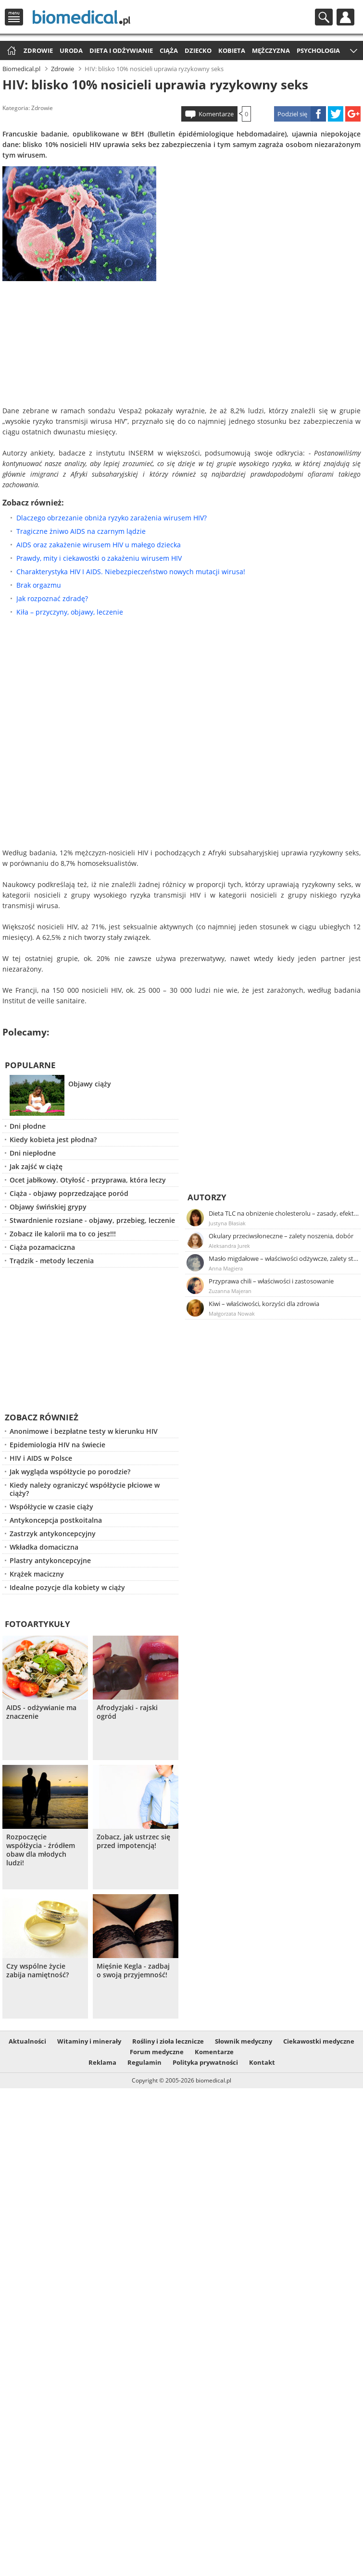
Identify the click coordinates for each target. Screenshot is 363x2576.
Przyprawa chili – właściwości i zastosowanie (271, 1281)
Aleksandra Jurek (229, 1245)
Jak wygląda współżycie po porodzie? (70, 1471)
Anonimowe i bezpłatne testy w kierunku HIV (84, 1431)
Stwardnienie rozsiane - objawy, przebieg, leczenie (92, 1220)
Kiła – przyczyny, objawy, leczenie (69, 611)
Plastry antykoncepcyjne (50, 1560)
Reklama (102, 2062)
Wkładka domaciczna (44, 1547)
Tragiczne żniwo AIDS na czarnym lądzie (81, 531)
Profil (345, 17)
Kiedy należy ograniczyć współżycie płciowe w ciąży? (85, 1489)
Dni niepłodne (33, 1153)
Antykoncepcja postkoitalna (56, 1520)
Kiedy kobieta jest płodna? (53, 1139)
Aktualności (27, 2041)
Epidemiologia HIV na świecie (57, 1444)
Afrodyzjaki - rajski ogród (127, 1712)
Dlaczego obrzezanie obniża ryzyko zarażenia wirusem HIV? (111, 517)
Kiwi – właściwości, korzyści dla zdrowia (264, 1303)
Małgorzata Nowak (232, 1313)
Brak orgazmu (38, 585)
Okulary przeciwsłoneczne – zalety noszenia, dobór (281, 1236)
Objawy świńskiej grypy (48, 1206)
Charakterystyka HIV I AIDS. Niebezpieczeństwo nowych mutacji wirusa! (130, 571)
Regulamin (144, 2062)
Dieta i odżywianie (121, 50)
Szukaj (324, 17)
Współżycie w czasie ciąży (51, 1506)
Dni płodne (28, 1126)
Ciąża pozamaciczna (42, 1247)
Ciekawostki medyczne (318, 2041)
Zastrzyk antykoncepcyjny (53, 1533)
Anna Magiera (226, 1268)
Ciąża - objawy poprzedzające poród (69, 1193)
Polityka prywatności (205, 2062)
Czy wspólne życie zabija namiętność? (37, 1970)
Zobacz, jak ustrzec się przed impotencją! (133, 1841)
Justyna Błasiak (227, 1223)
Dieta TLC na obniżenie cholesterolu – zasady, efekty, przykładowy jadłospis (284, 1213)
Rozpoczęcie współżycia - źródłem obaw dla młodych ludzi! (40, 1850)
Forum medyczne (157, 2051)
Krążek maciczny (37, 1573)
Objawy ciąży (89, 1083)
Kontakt (262, 2062)
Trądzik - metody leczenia (52, 1260)
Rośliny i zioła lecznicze (168, 2041)
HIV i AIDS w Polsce (41, 1458)
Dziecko (198, 50)
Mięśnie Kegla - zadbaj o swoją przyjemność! (133, 1970)
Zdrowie (38, 50)
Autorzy (207, 1197)
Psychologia (318, 50)
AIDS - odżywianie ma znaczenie (41, 1712)
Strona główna (10, 51)
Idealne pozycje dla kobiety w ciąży (67, 1587)
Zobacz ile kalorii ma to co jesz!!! (63, 1233)
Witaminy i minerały (89, 2041)
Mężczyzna (271, 50)
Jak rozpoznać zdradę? (52, 598)
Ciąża (169, 50)
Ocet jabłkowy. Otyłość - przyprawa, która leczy (88, 1179)
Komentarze (216, 114)
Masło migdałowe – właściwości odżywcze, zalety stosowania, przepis (284, 1258)
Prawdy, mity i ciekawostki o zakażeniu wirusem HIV (99, 558)
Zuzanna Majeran (230, 1290)
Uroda (71, 50)
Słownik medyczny (243, 2041)
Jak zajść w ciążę (36, 1166)
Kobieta (231, 50)
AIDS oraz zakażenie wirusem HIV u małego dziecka (98, 544)
